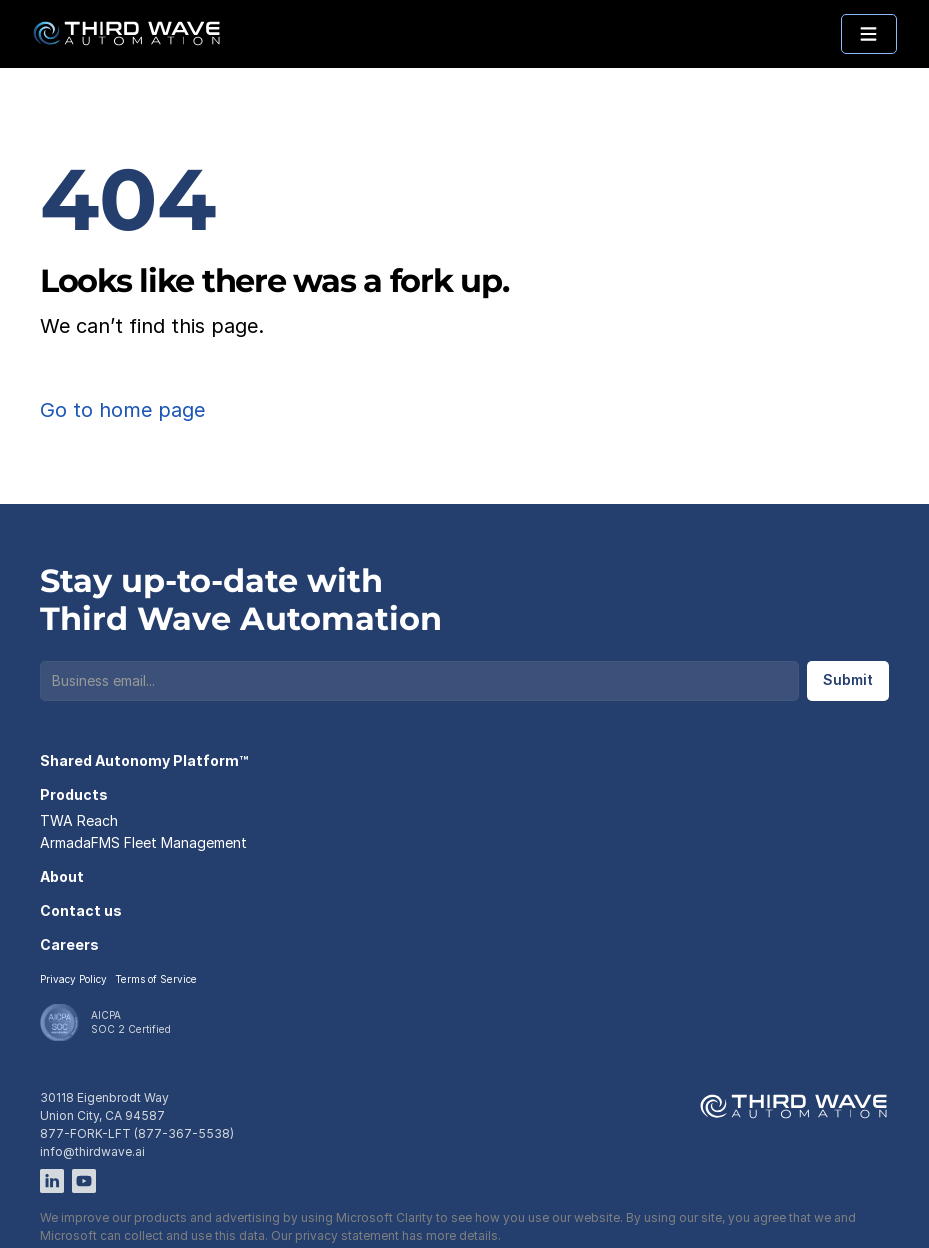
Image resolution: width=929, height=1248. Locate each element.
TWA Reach (79, 820)
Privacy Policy (73, 979)
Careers (69, 944)
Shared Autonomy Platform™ (144, 760)
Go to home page (122, 410)
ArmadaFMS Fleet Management (143, 842)
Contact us (81, 910)
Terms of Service (156, 979)
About (62, 876)
